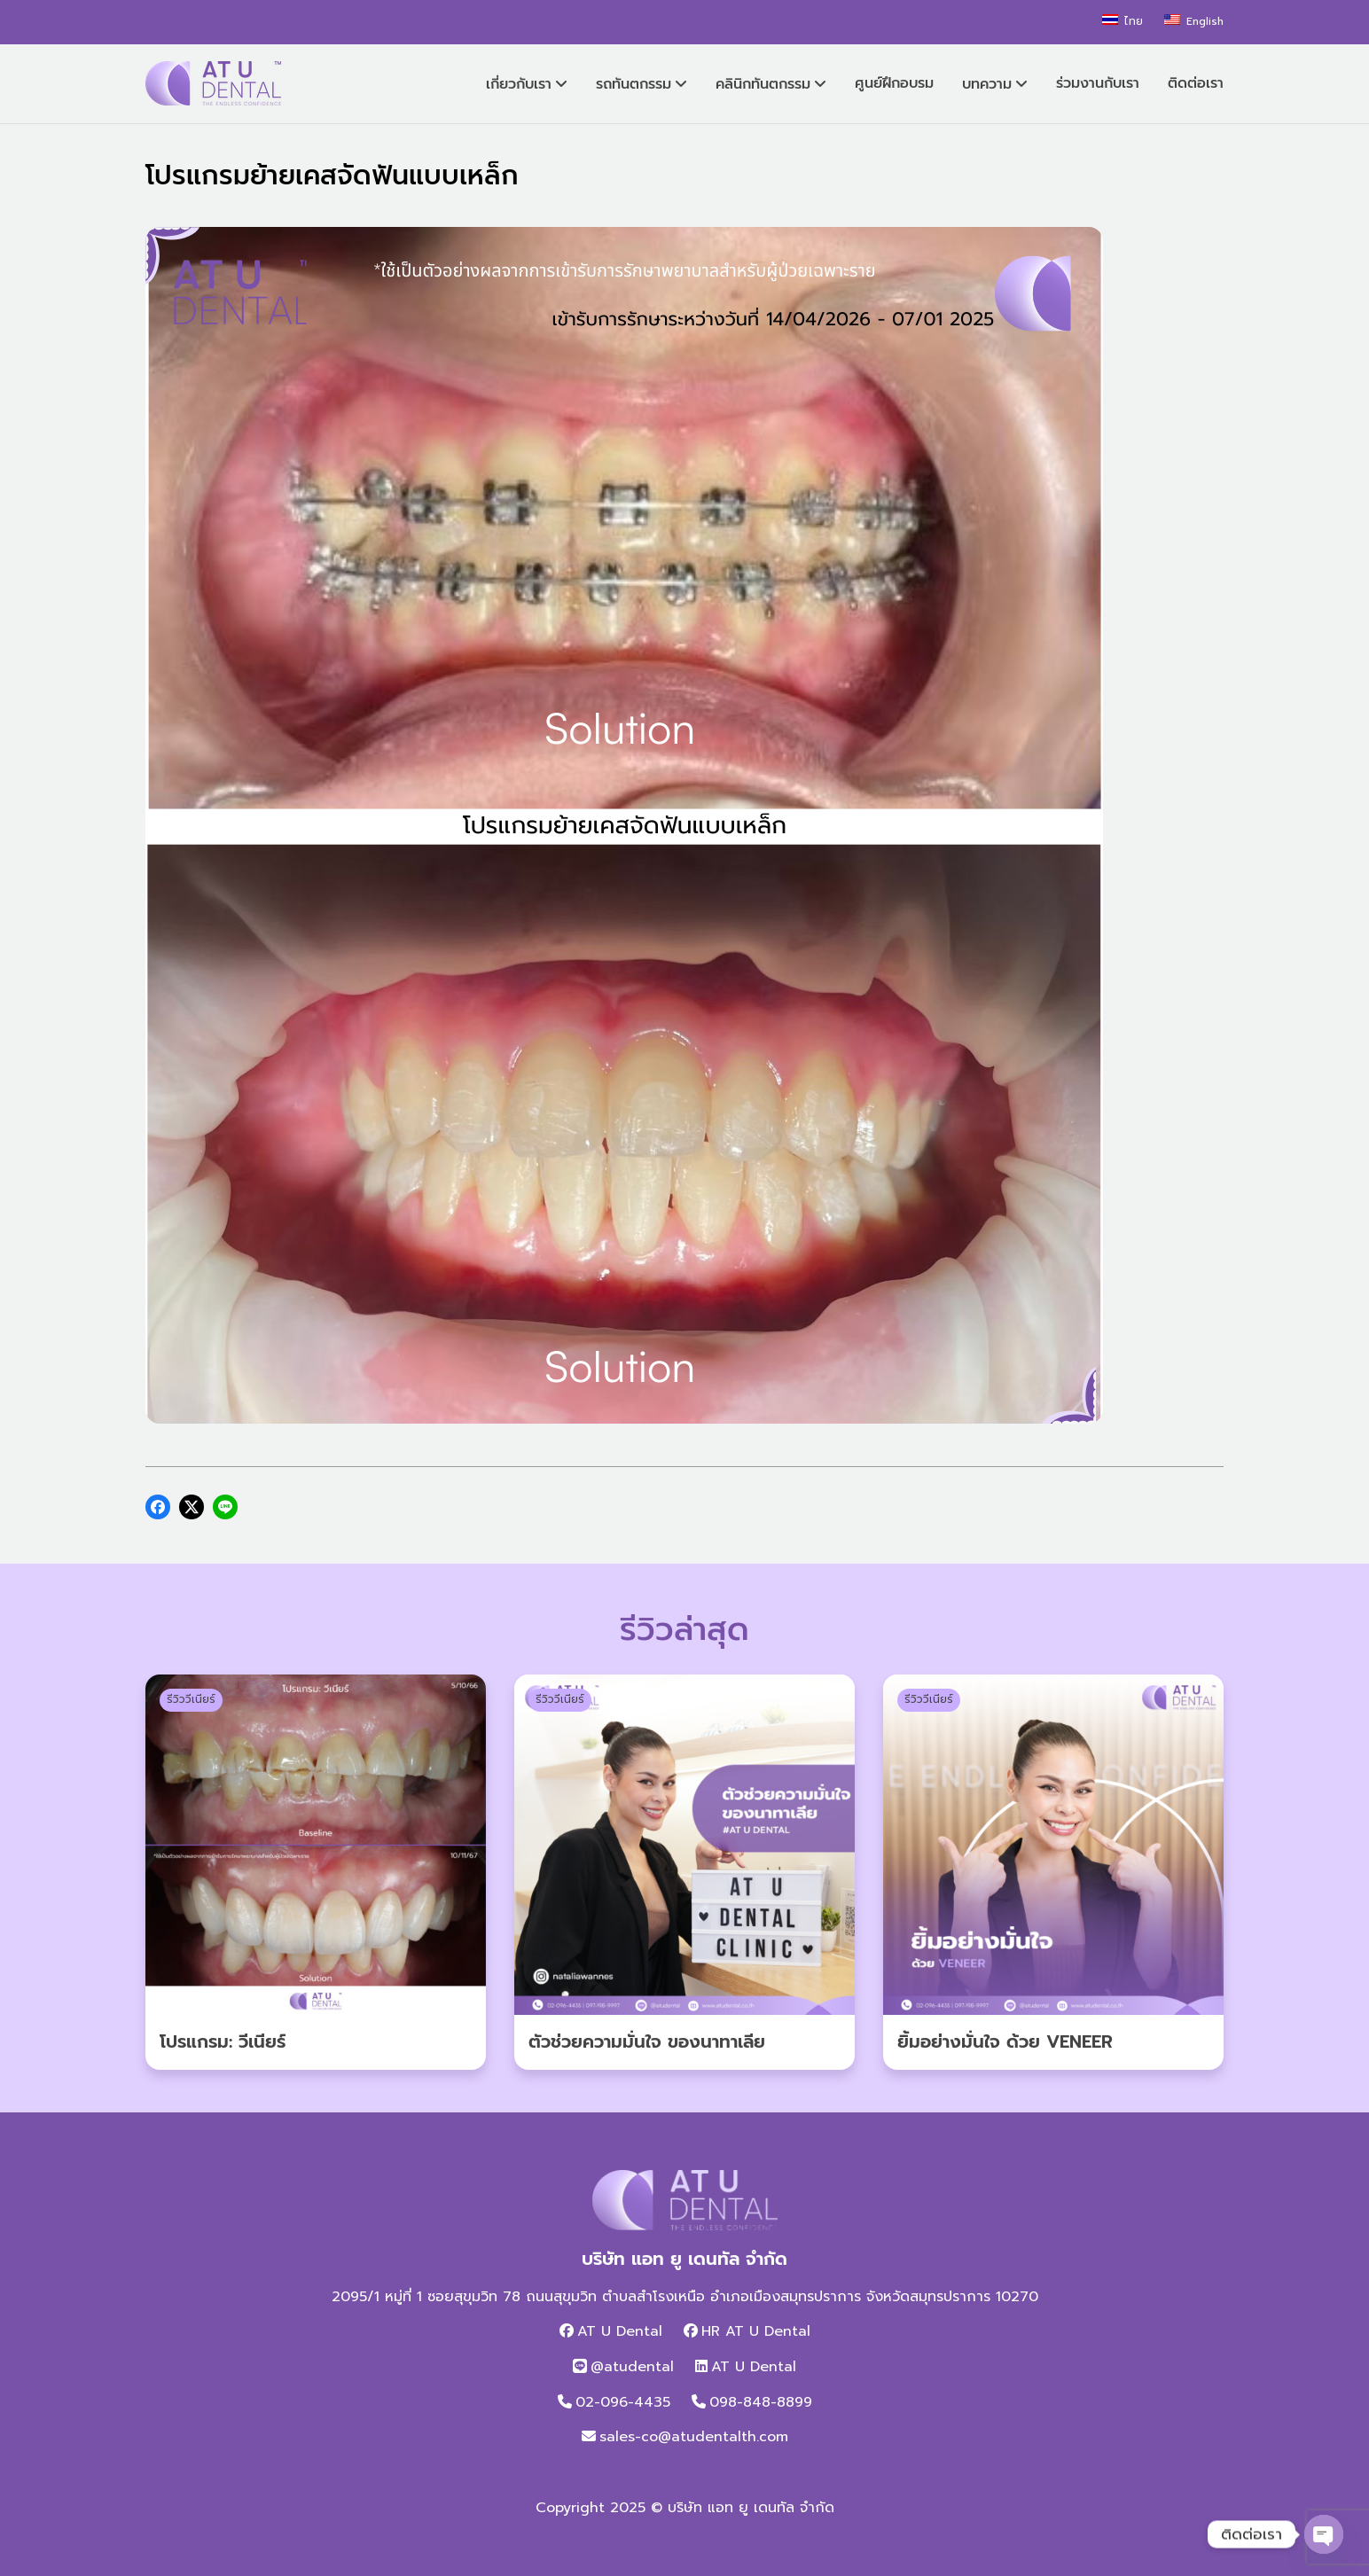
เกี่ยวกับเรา (519, 84)
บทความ (987, 84)
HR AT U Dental (755, 2331)
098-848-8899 (760, 2402)
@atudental (632, 2366)
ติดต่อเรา (1196, 83)
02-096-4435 (622, 2402)
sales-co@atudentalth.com (693, 2436)
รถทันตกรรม (633, 84)
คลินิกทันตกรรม (763, 84)
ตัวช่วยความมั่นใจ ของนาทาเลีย (646, 2041)
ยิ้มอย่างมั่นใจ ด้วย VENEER (1005, 2041)
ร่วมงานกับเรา (1097, 83)
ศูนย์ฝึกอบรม (894, 83)
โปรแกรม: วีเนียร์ (223, 2041)
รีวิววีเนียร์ (191, 1699)
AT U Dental (619, 2331)
